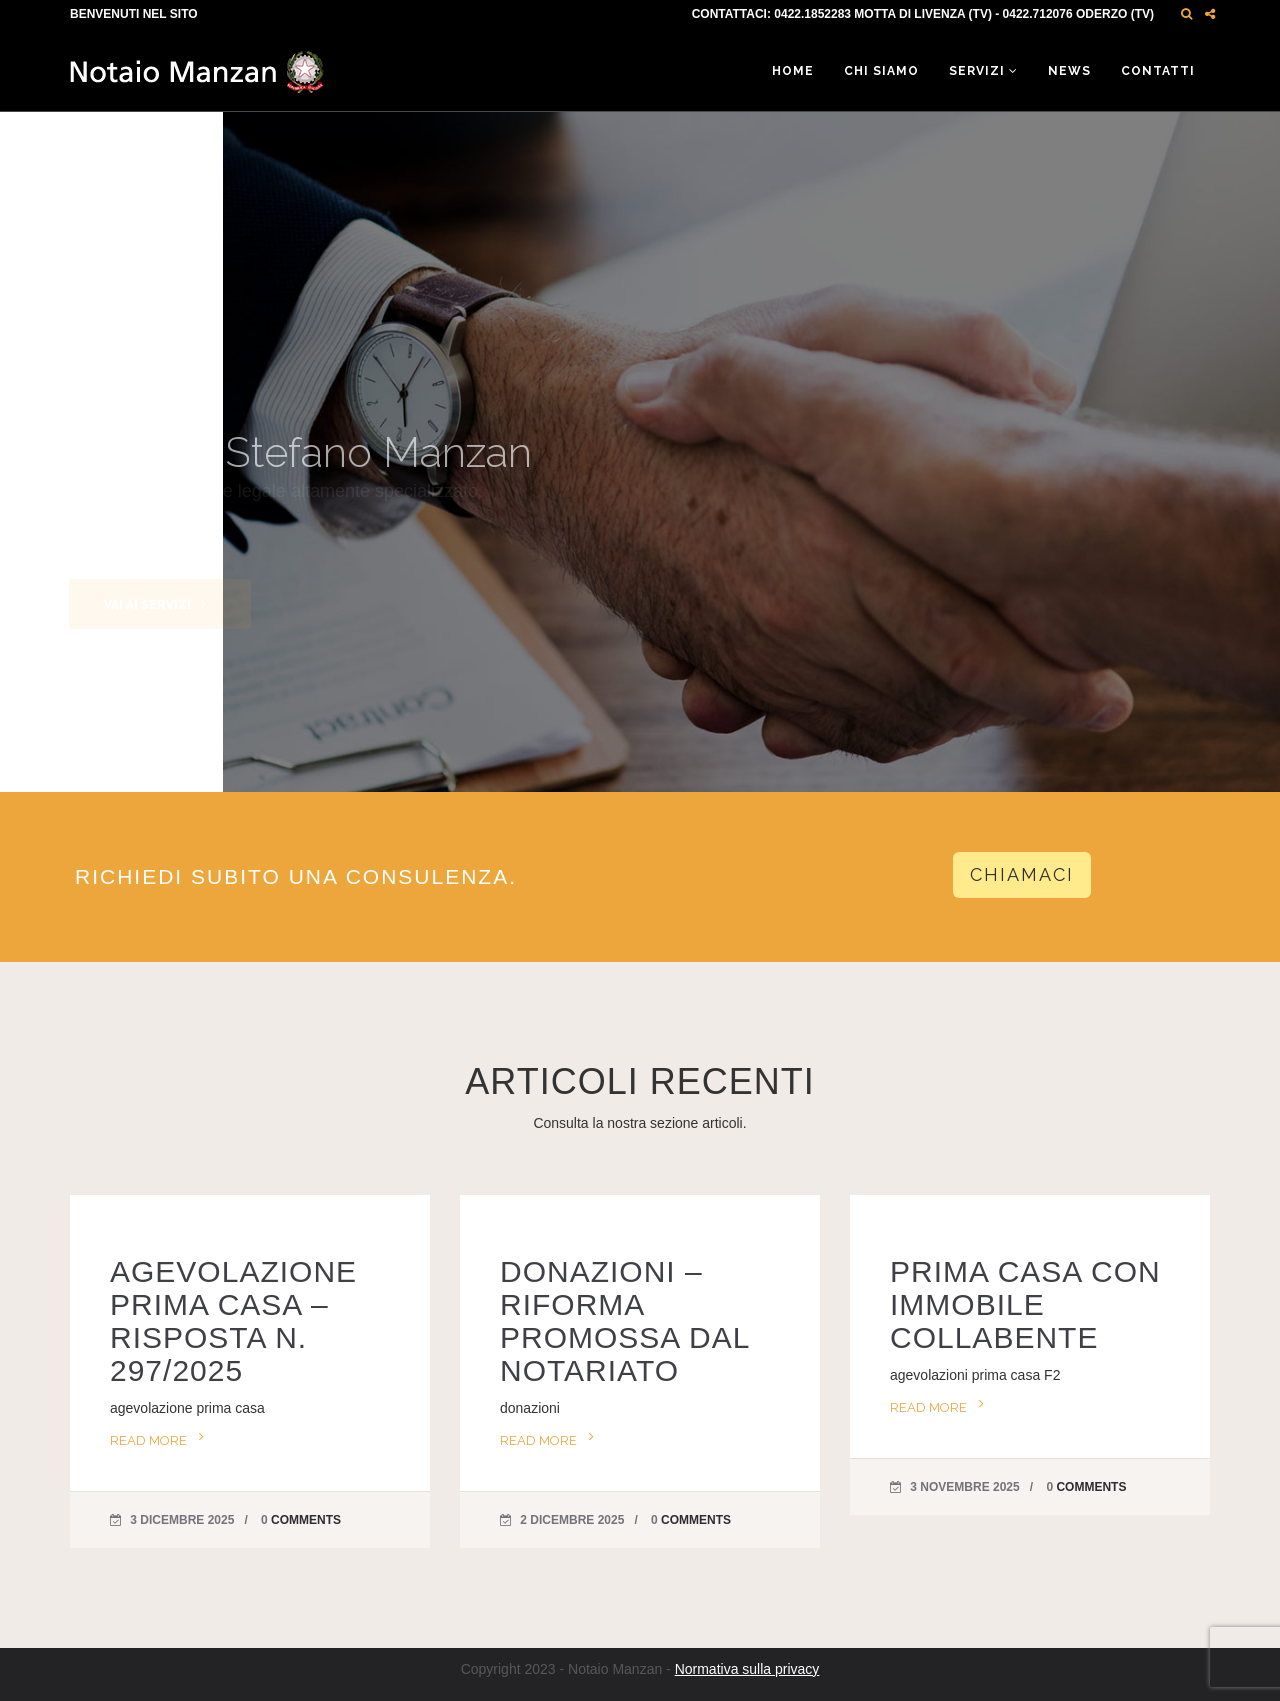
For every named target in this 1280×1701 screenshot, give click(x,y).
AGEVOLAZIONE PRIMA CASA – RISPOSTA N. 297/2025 (233, 1321)
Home (793, 71)
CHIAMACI (1022, 874)
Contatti (1158, 71)
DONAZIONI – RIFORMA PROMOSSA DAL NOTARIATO (624, 1321)
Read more (148, 1440)
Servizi (983, 71)
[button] (1186, 14)
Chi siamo (881, 71)
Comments (306, 1520)
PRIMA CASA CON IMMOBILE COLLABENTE (1025, 1304)
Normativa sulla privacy (747, 1669)
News (1069, 71)
